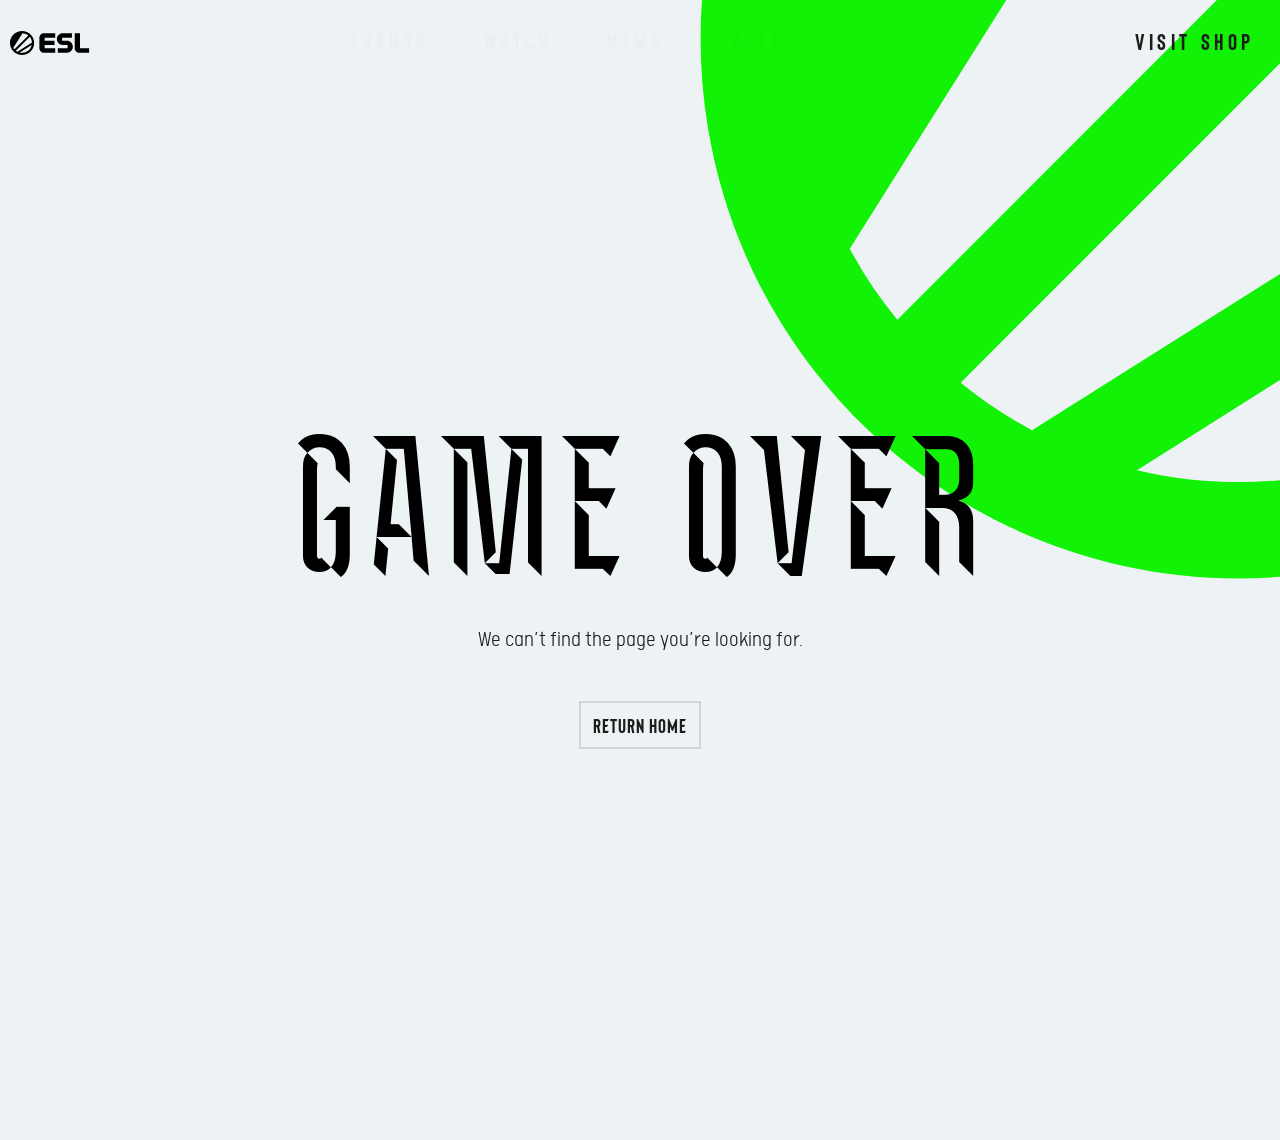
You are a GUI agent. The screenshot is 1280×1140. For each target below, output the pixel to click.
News (635, 40)
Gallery (764, 40)
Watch (518, 40)
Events (390, 40)
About (900, 40)
